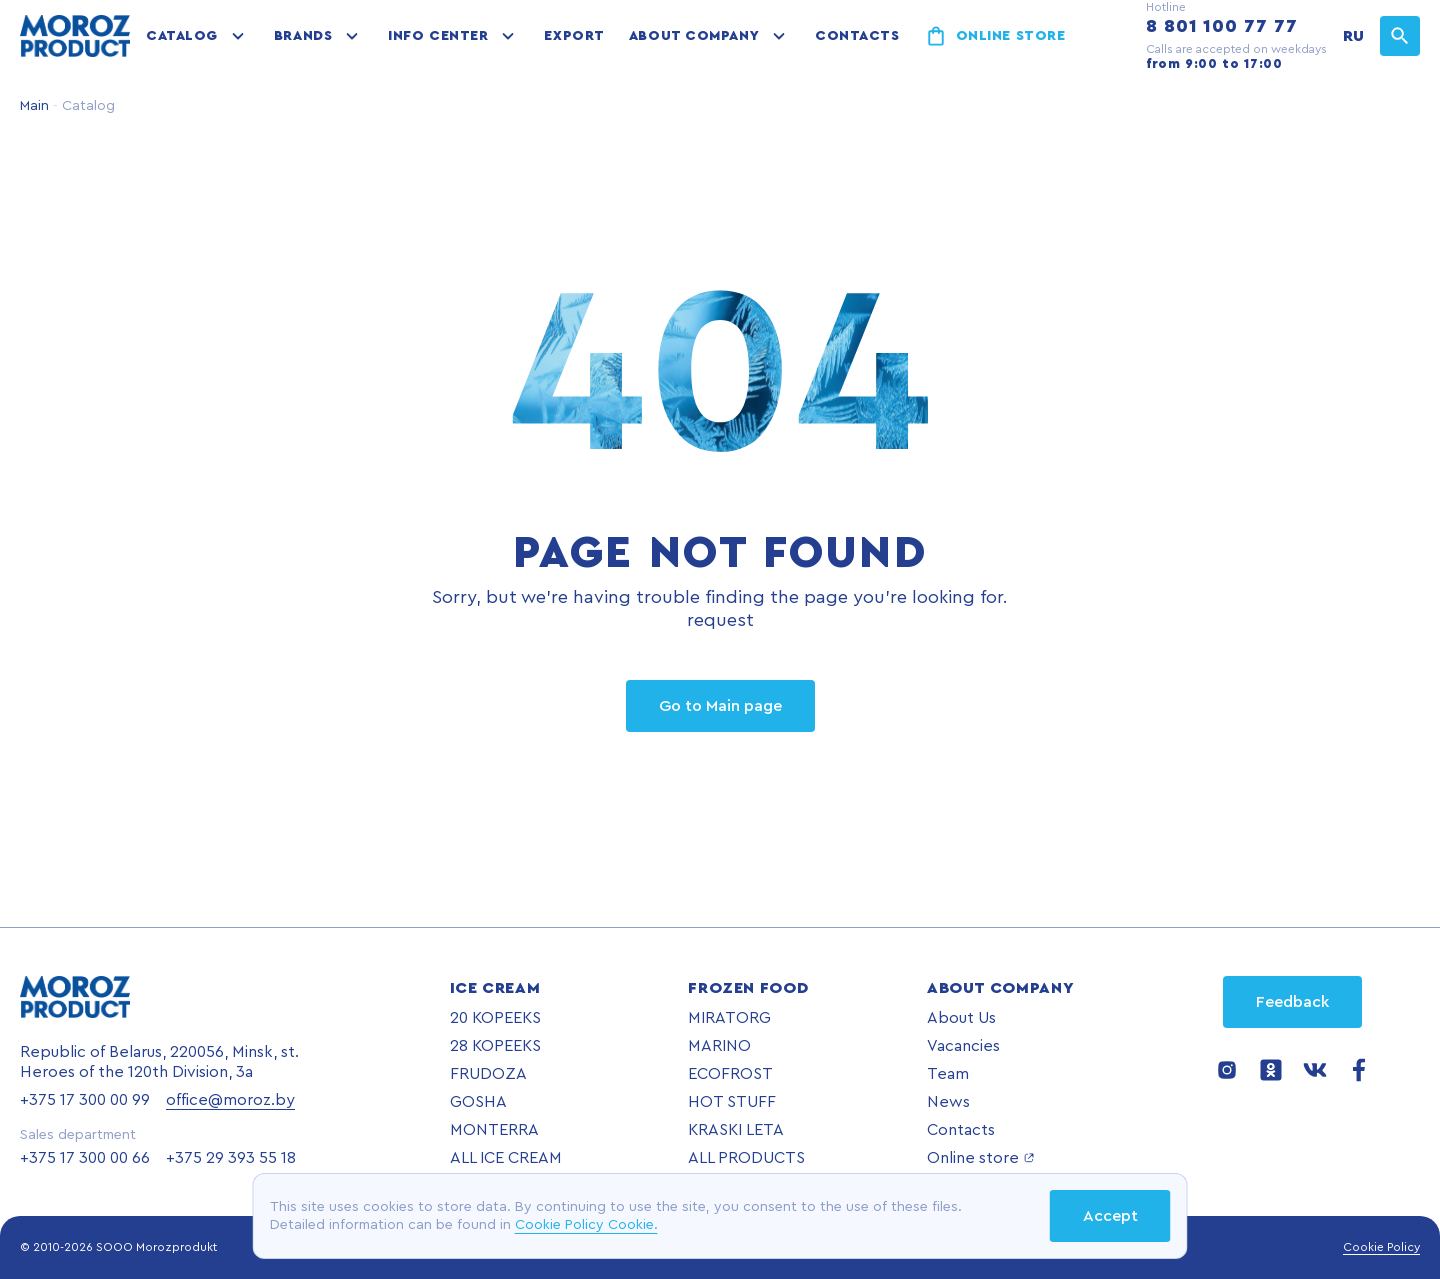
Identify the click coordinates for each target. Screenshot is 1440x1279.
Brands (303, 36)
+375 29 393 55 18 (231, 1158)
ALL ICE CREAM (506, 1158)
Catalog (182, 36)
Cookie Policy (1381, 1247)
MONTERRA (494, 1130)
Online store (1011, 36)
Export (574, 36)
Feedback (1292, 1002)
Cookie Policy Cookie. (586, 1225)
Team (948, 1074)
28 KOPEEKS (495, 1046)
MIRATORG (729, 1018)
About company (694, 36)
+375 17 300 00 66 (85, 1158)
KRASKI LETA (736, 1130)
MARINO (719, 1046)
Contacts (857, 36)
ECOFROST (730, 1074)
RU (1353, 36)
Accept (1110, 1216)
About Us (961, 1018)
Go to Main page (720, 706)
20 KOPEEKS (495, 1018)
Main (34, 106)
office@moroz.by (230, 1100)
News (948, 1102)
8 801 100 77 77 (1222, 26)
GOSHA (478, 1102)
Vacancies (963, 1046)
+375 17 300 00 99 (85, 1100)
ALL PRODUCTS (746, 1158)
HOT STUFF (732, 1102)
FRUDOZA (488, 1074)
